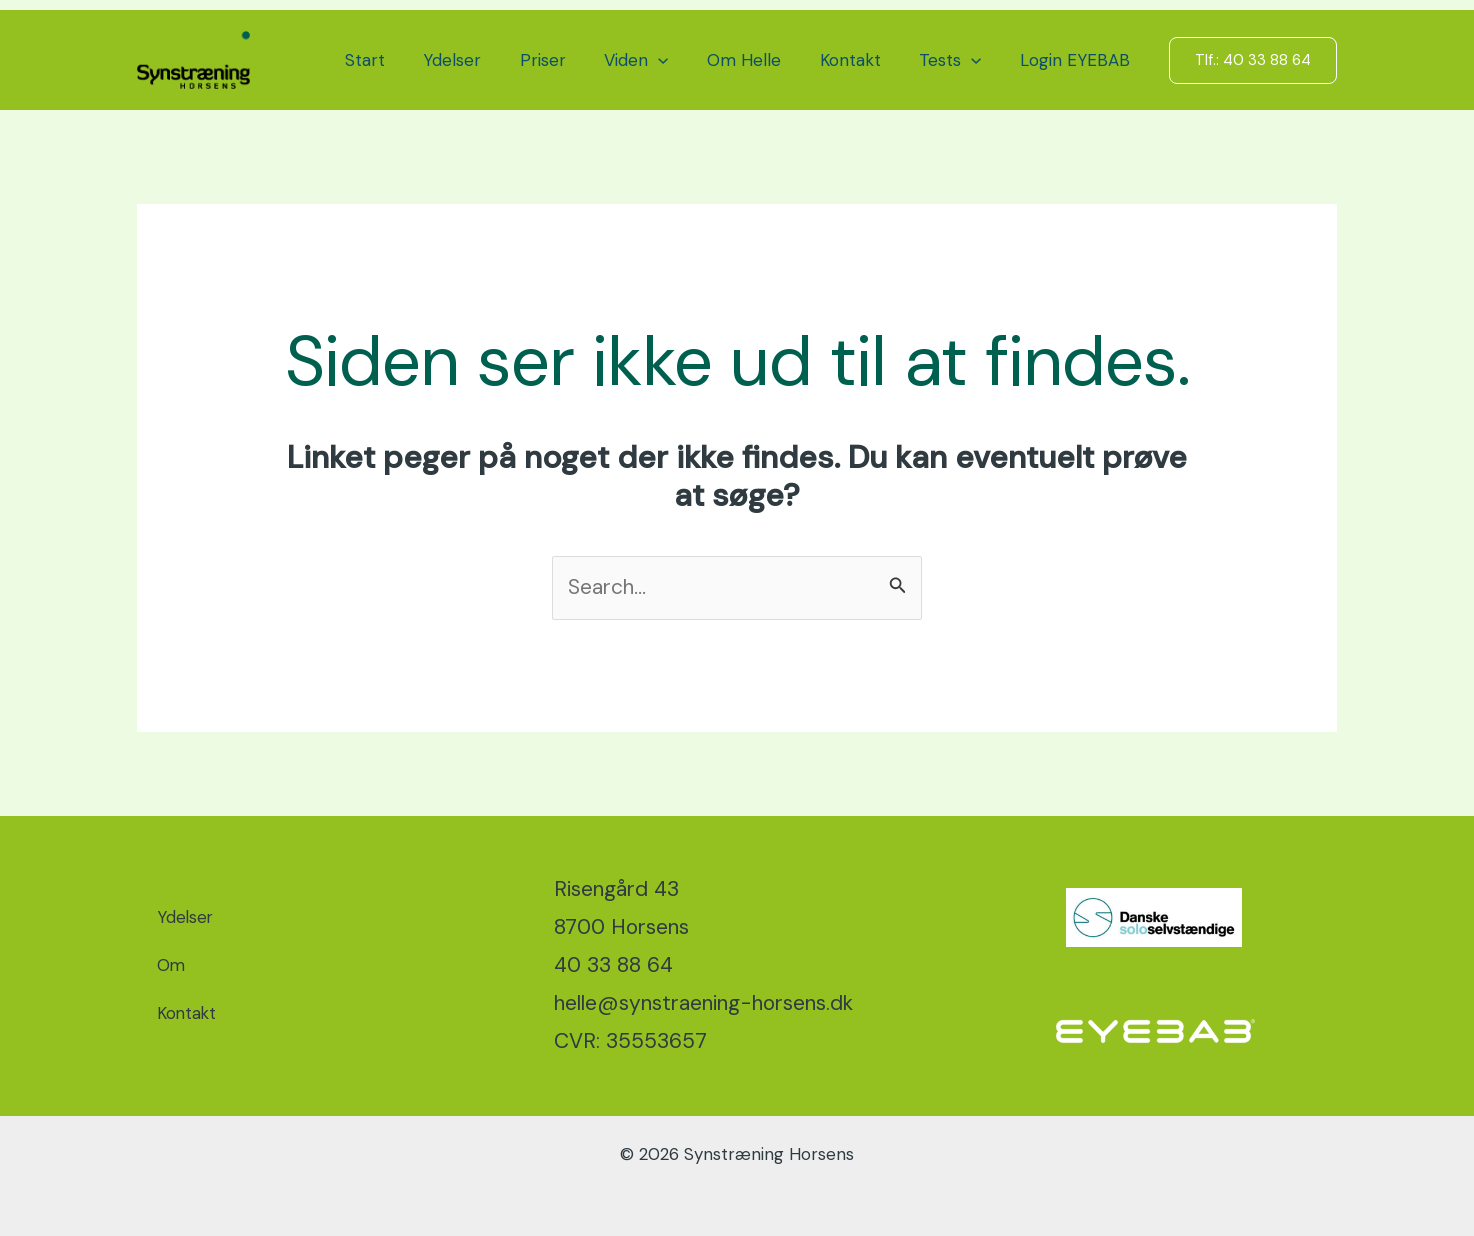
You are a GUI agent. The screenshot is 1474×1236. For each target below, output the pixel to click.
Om (171, 965)
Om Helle (760, 60)
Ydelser (482, 60)
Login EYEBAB (1077, 60)
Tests (957, 60)
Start (399, 60)
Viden (657, 60)
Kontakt (861, 60)
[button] (679, 60)
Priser (568, 60)
